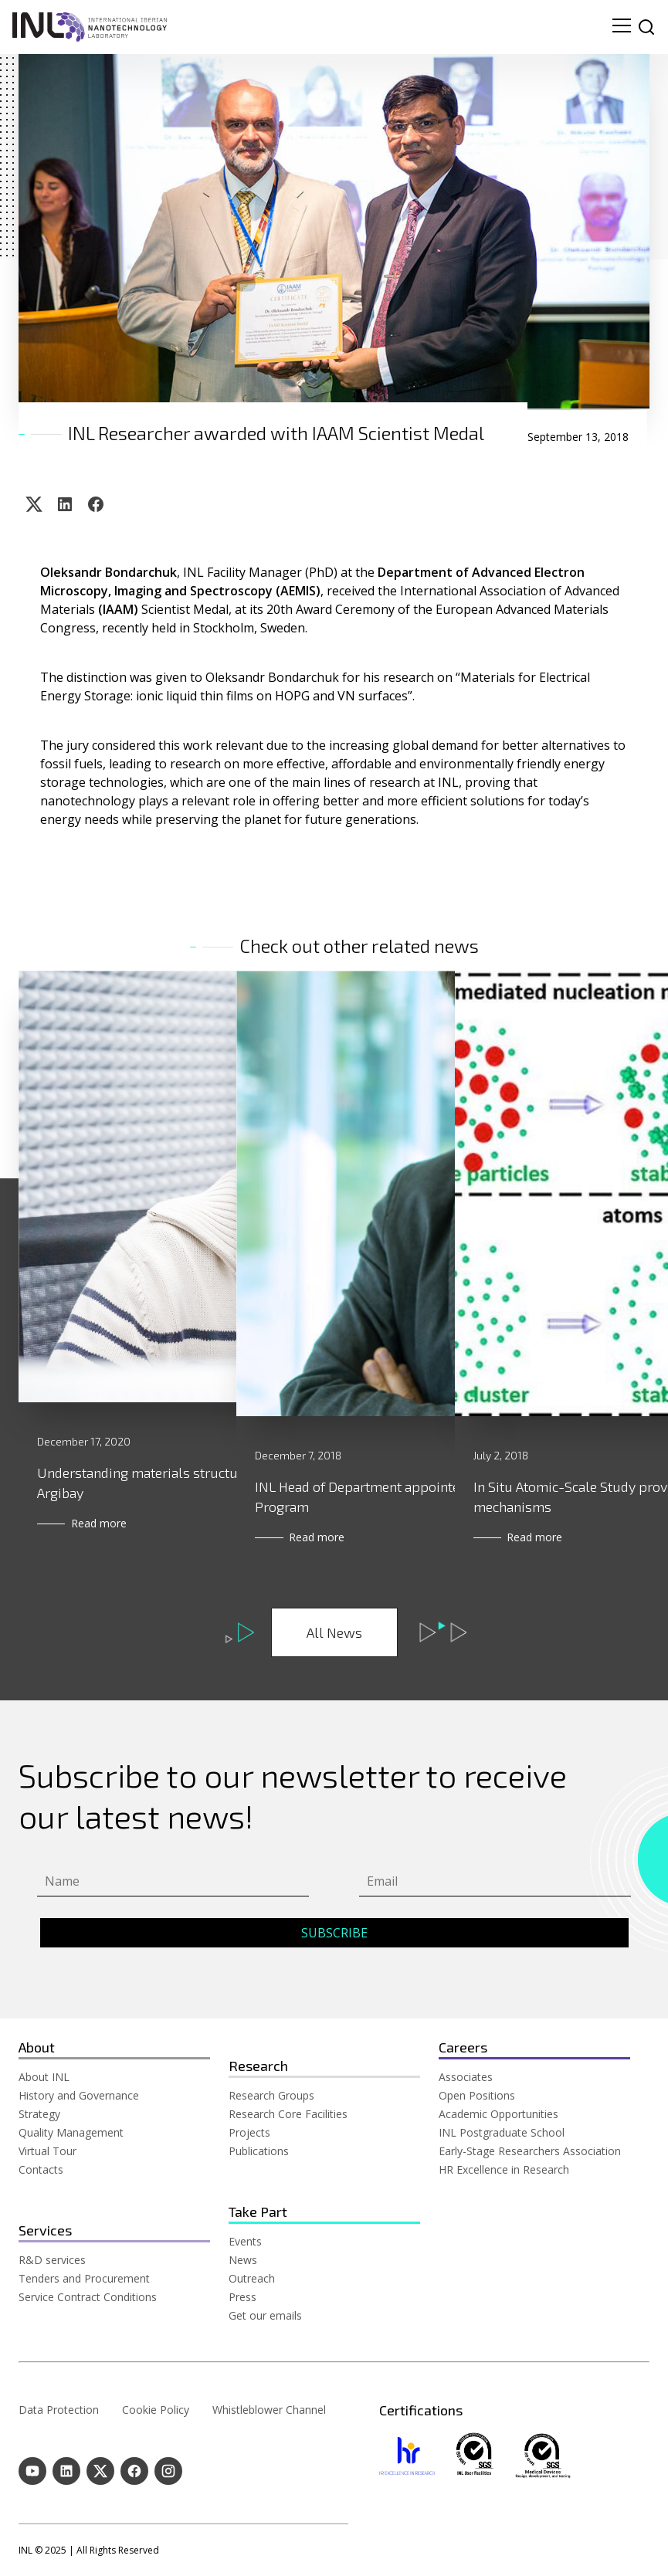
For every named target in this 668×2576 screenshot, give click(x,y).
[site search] (646, 27)
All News (334, 1632)
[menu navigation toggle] (621, 27)
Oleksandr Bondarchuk (108, 572)
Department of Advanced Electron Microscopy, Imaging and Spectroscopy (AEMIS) (314, 581)
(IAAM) (118, 609)
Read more (102, 1537)
